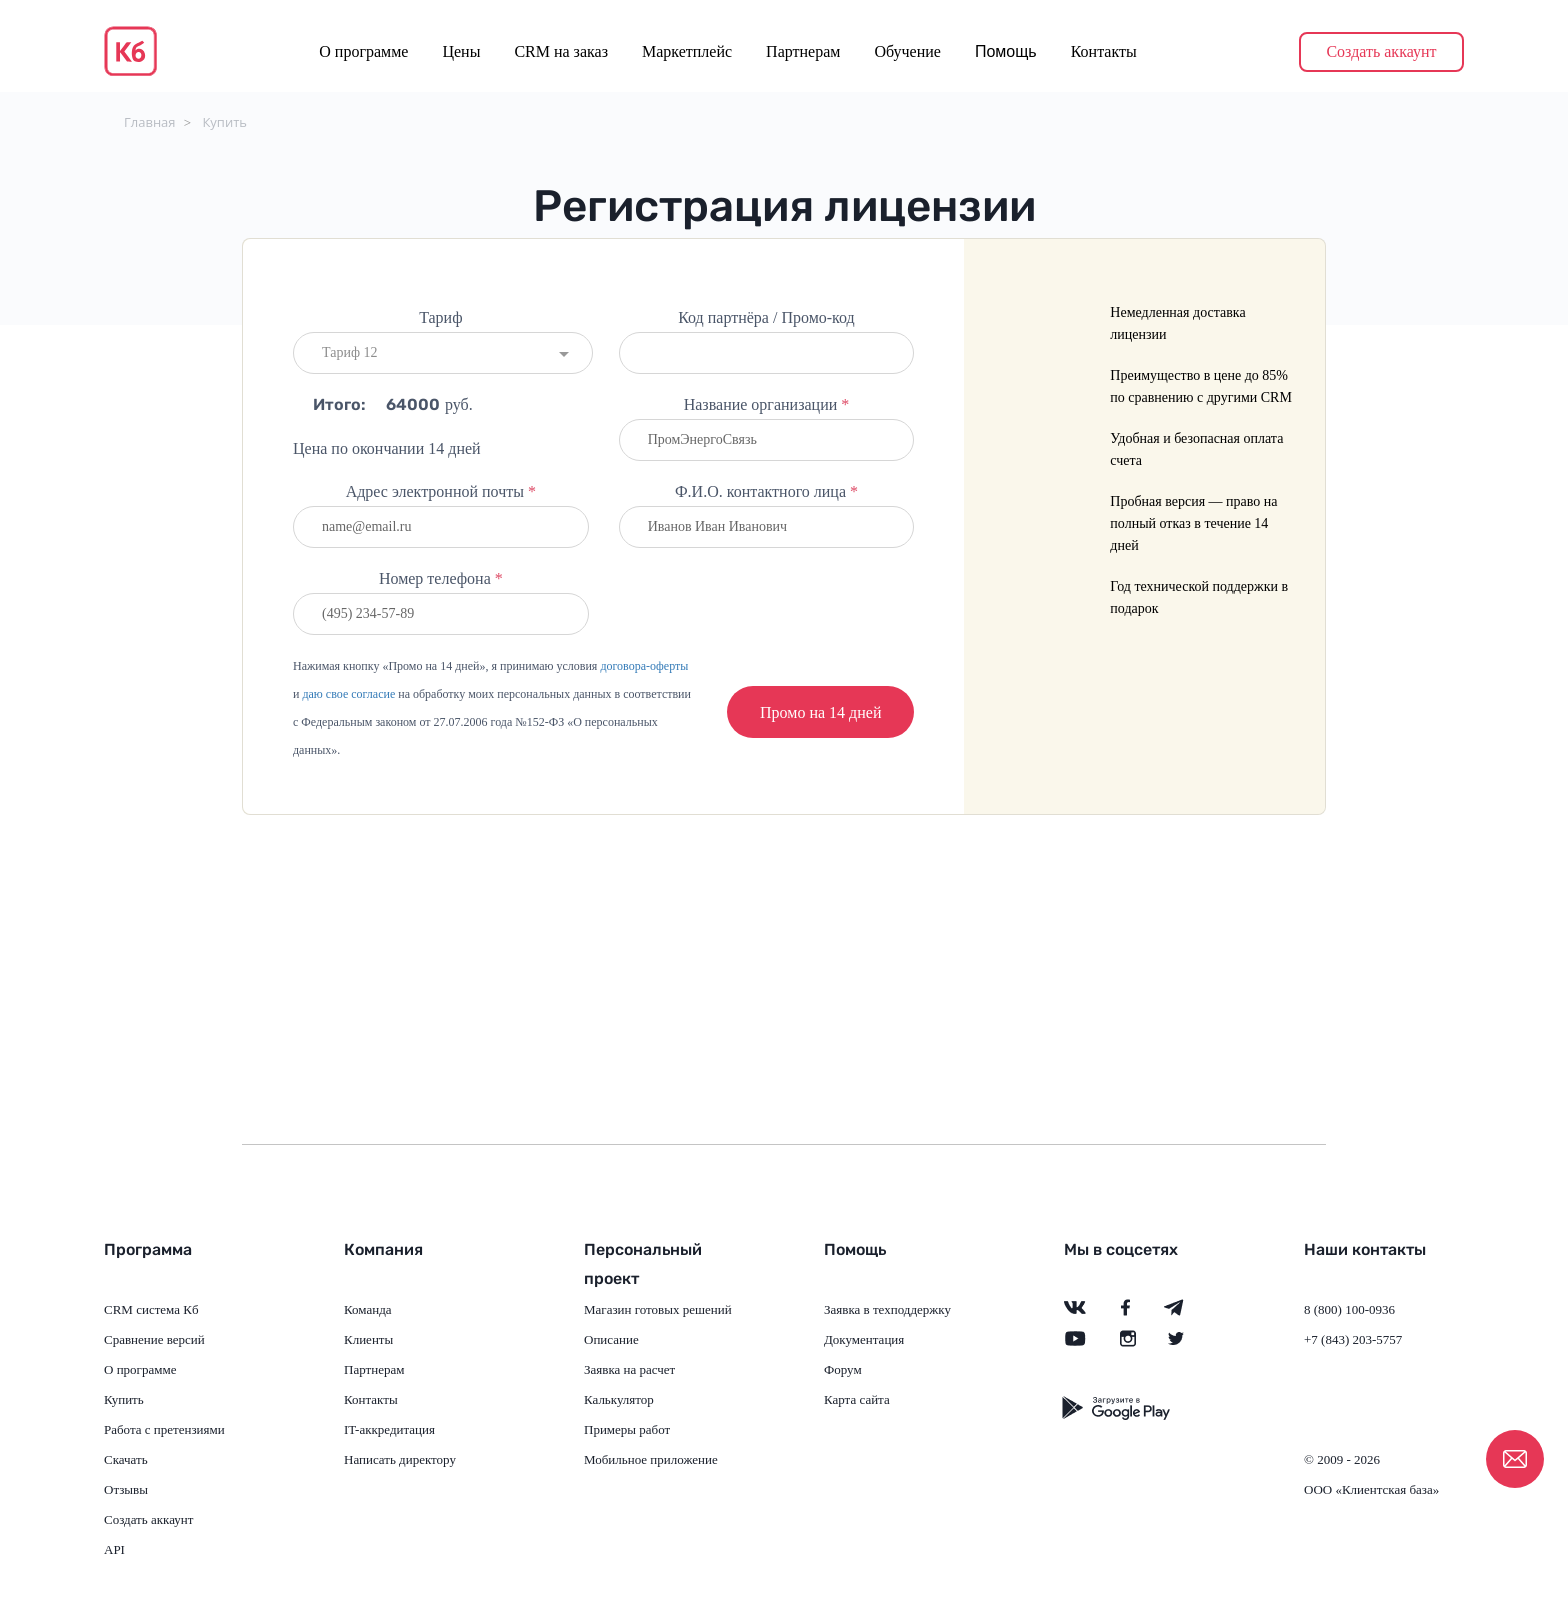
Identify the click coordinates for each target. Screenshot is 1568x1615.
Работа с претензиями (164, 1429)
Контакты (1104, 51)
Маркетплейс (687, 51)
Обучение (907, 51)
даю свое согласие (348, 694)
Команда (368, 1309)
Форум (843, 1369)
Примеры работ (627, 1429)
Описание (611, 1339)
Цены (461, 51)
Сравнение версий (154, 1339)
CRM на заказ (561, 51)
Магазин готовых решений (658, 1309)
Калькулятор (619, 1399)
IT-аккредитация (389, 1429)
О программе (363, 51)
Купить (224, 122)
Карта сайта (857, 1399)
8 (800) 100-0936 (1349, 1309)
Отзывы (126, 1489)
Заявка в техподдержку (887, 1309)
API (114, 1549)
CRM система (142, 1309)
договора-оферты (644, 666)
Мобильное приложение (651, 1459)
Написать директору (400, 1459)
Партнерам (803, 51)
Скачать (126, 1459)
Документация (864, 1339)
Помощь (1006, 51)
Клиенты (368, 1339)
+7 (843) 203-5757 (1353, 1339)
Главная (150, 122)
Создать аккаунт (1381, 51)
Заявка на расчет (629, 1369)
